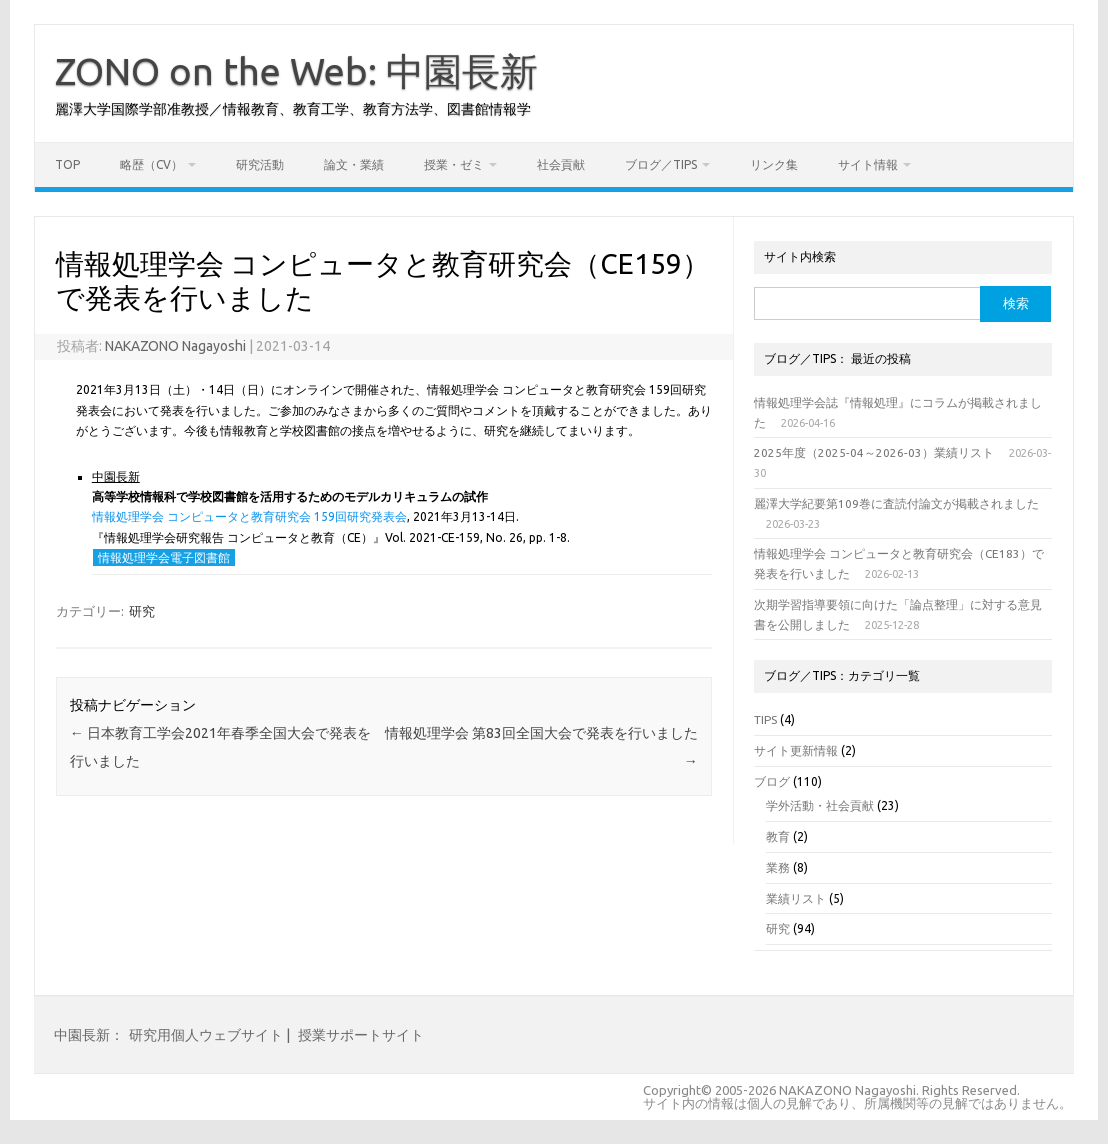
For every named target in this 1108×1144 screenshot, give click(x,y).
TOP (67, 164)
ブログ (772, 781)
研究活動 (260, 164)
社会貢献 (561, 164)
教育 (778, 836)
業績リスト (796, 898)
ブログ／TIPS (661, 164)
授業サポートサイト (361, 1035)
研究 (142, 611)
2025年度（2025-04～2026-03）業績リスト (874, 452)
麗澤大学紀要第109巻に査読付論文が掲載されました (896, 503)
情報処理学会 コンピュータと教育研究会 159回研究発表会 (249, 516)
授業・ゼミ (454, 164)
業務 (778, 867)
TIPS (765, 719)
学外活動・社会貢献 (820, 805)
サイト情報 (868, 164)
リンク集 (774, 164)
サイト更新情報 (796, 750)
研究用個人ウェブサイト (206, 1035)
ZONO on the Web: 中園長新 (296, 71)
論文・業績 (354, 164)
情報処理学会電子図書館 (164, 557)
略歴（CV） (151, 164)
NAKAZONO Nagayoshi (175, 346)
